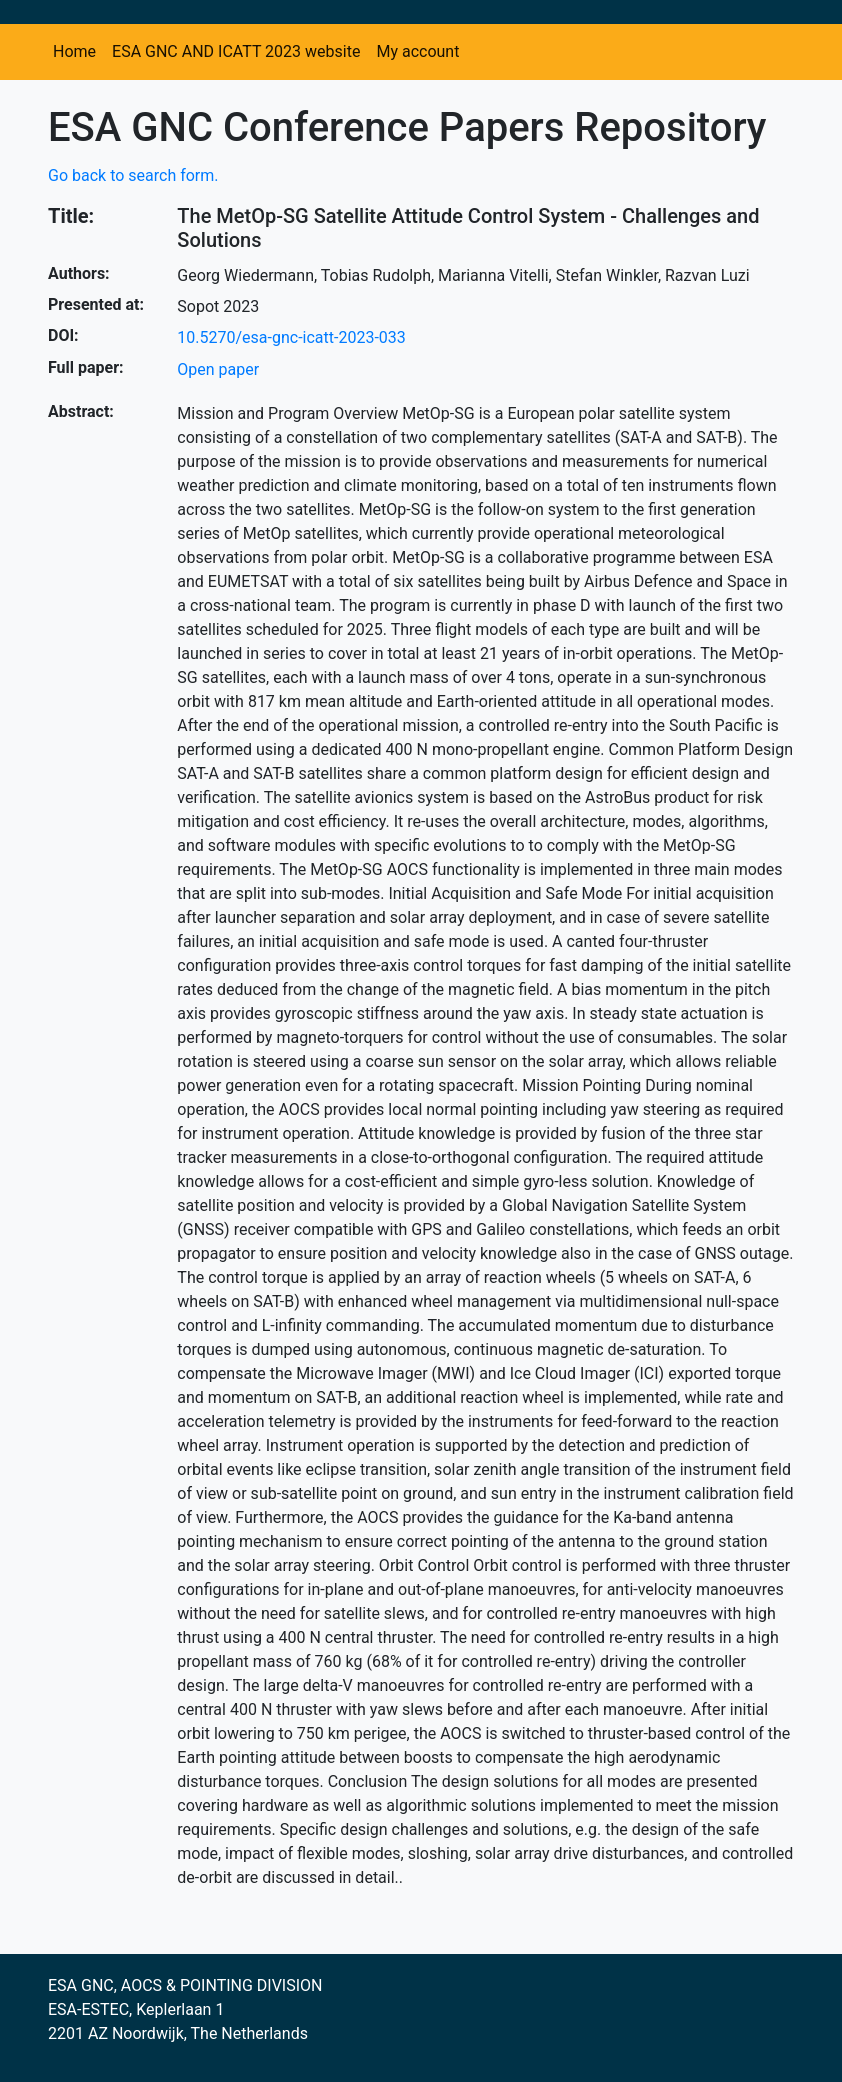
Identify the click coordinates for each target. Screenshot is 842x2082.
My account (417, 51)
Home (74, 51)
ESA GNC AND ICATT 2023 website (236, 51)
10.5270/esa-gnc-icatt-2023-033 (291, 337)
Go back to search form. (133, 175)
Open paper (218, 369)
